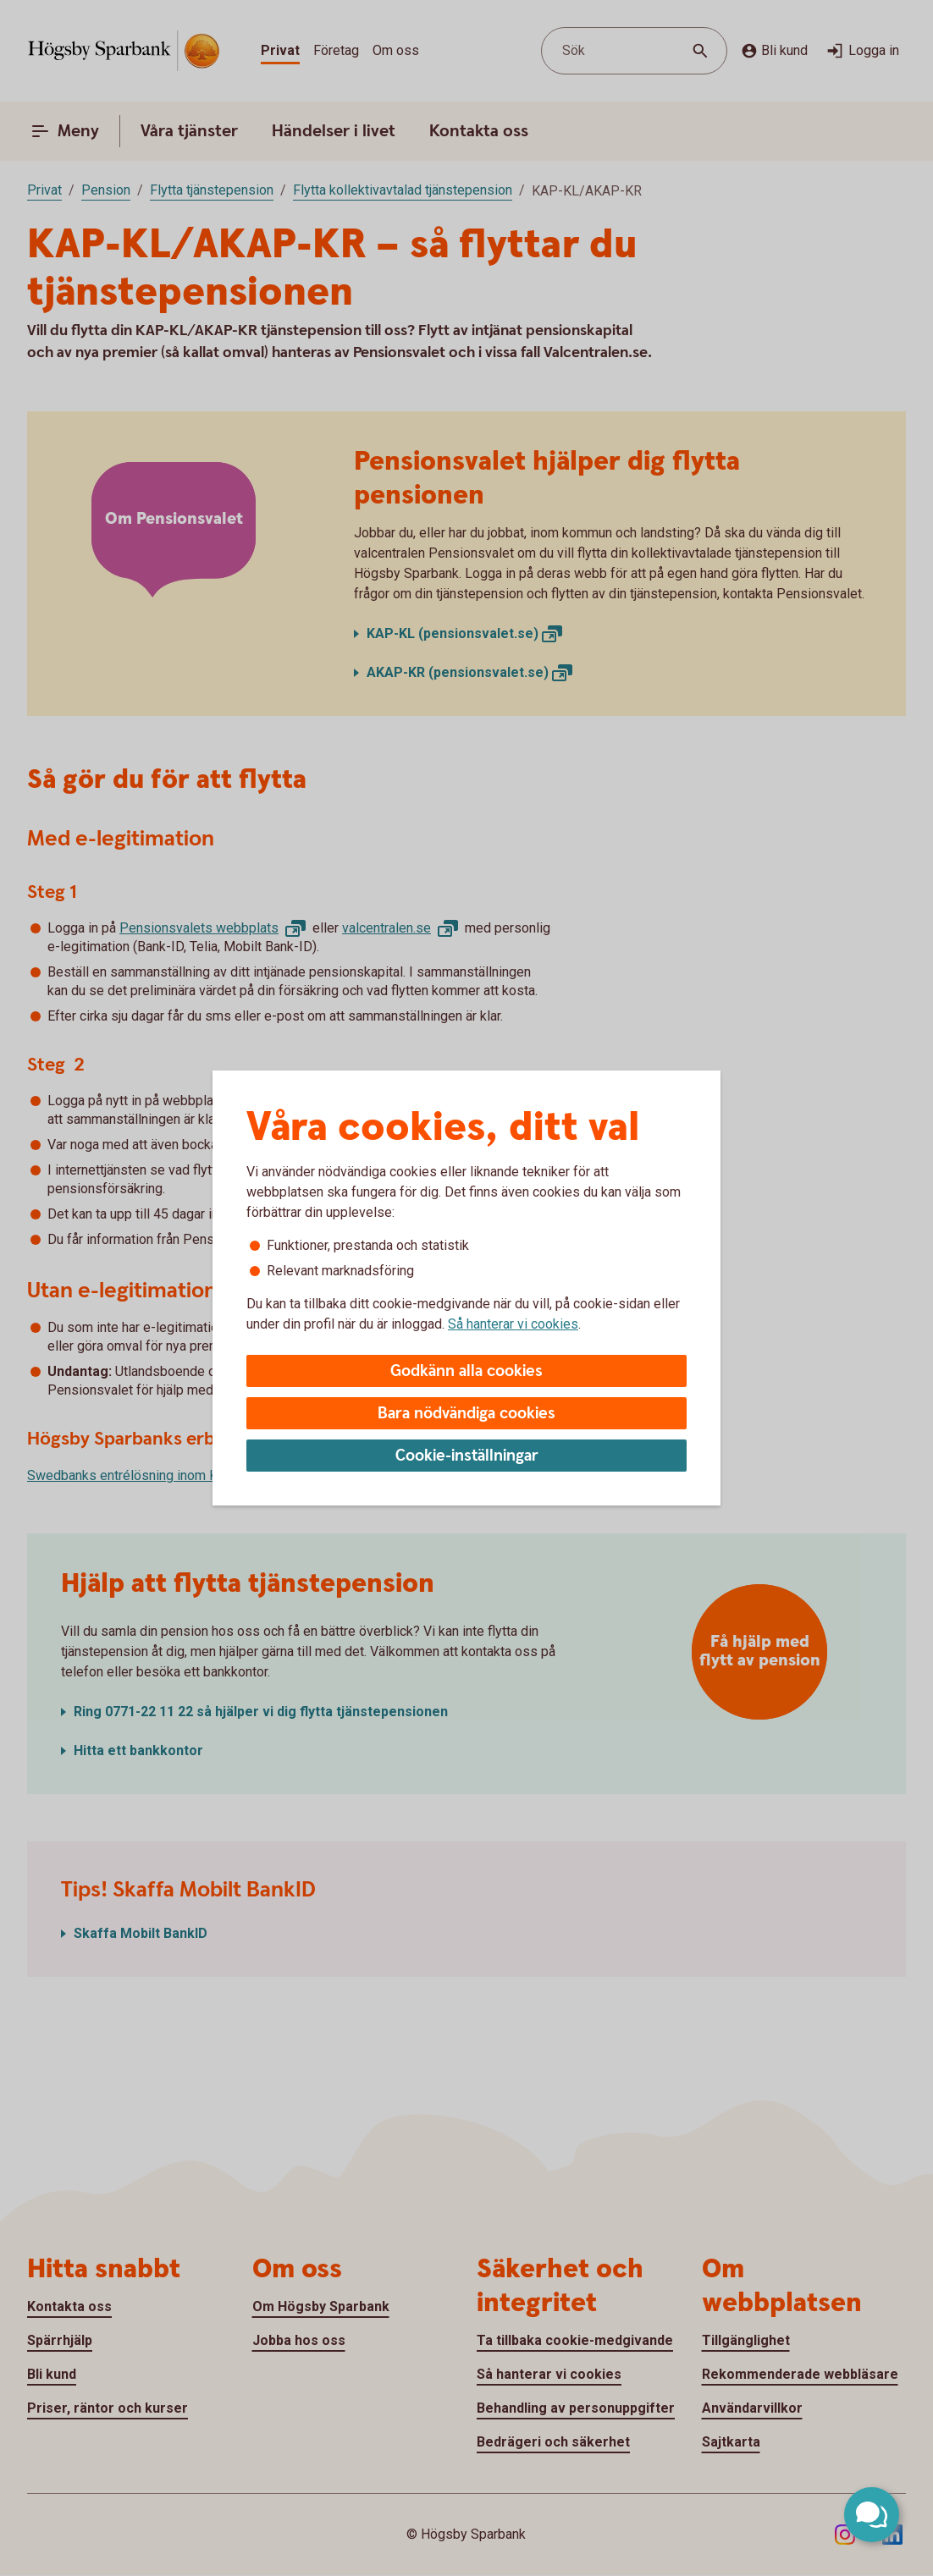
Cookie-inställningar (466, 1456)
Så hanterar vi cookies (513, 1324)
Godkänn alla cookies (466, 1371)
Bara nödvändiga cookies (466, 1413)
